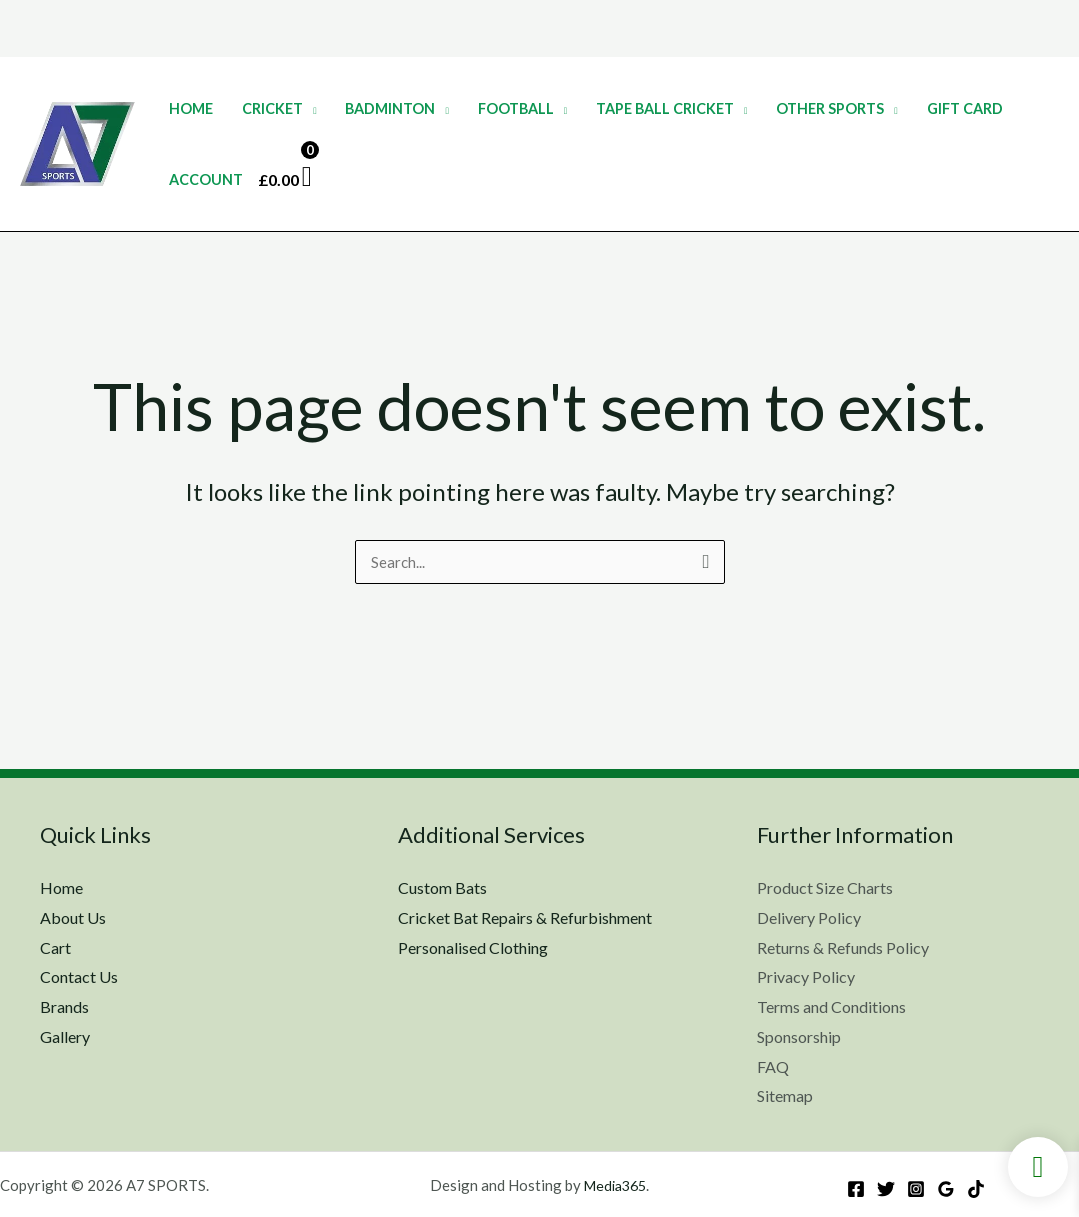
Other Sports (830, 108)
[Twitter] (886, 1189)
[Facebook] (856, 1189)
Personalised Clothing (473, 947)
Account (206, 179)
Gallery (65, 1036)
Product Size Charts (825, 887)
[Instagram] (916, 1189)
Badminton (390, 108)
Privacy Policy (806, 977)
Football (516, 108)
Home (191, 108)
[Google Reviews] (946, 1189)
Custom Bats (442, 887)
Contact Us (79, 977)
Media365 (614, 1185)
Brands (64, 1006)
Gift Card (965, 108)
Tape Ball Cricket (665, 108)
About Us (73, 917)
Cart (55, 947)
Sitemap (785, 1095)
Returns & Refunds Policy (843, 947)
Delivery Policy (809, 917)
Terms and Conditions (831, 1006)
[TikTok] (976, 1189)
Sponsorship (799, 1036)
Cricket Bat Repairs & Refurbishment (525, 917)
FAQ (773, 1066)
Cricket (272, 108)
